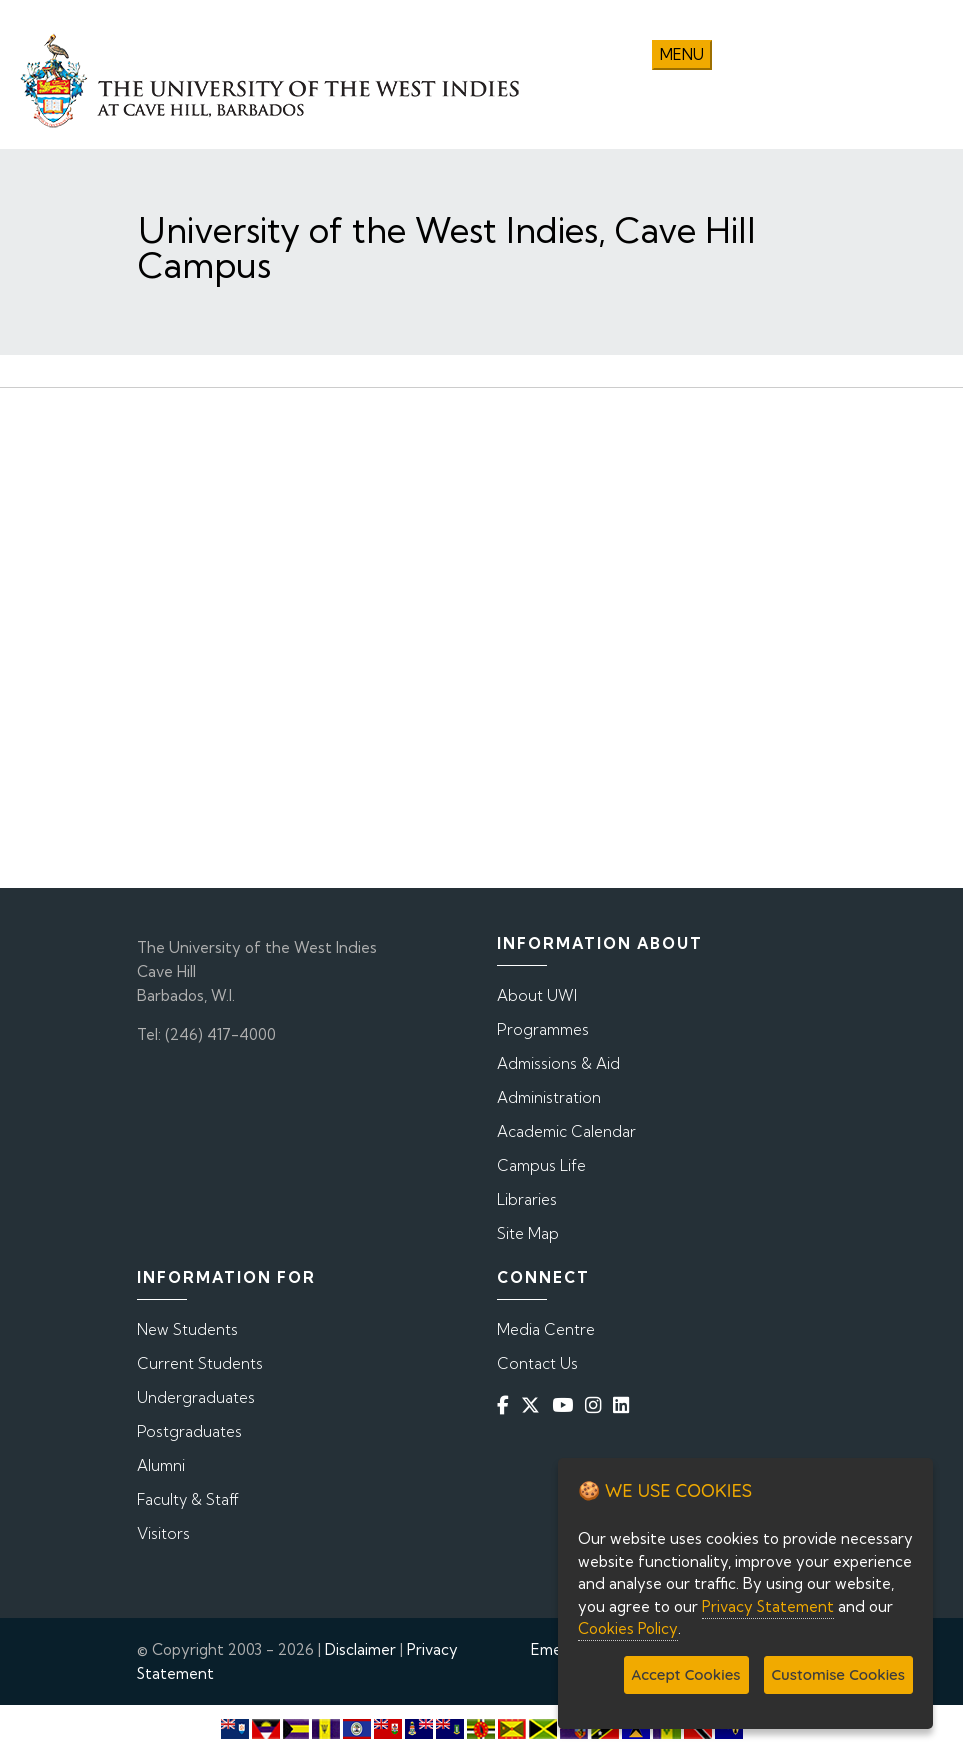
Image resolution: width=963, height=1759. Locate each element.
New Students (187, 1329)
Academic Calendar (566, 1131)
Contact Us (537, 1363)
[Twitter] (534, 1405)
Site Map (528, 1233)
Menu (682, 54)
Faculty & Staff (188, 1499)
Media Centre (546, 1329)
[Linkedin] (625, 1405)
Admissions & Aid (558, 1063)
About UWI (537, 995)
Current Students (200, 1363)
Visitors (163, 1533)
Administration (549, 1097)
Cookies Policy (628, 1628)
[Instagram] (597, 1405)
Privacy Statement (768, 1606)
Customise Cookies (838, 1674)
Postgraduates (189, 1431)
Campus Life (541, 1165)
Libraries (527, 1199)
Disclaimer (360, 1649)
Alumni (161, 1465)
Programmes (543, 1029)
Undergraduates (196, 1397)
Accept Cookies (686, 1674)
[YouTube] (566, 1405)
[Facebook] (507, 1405)
